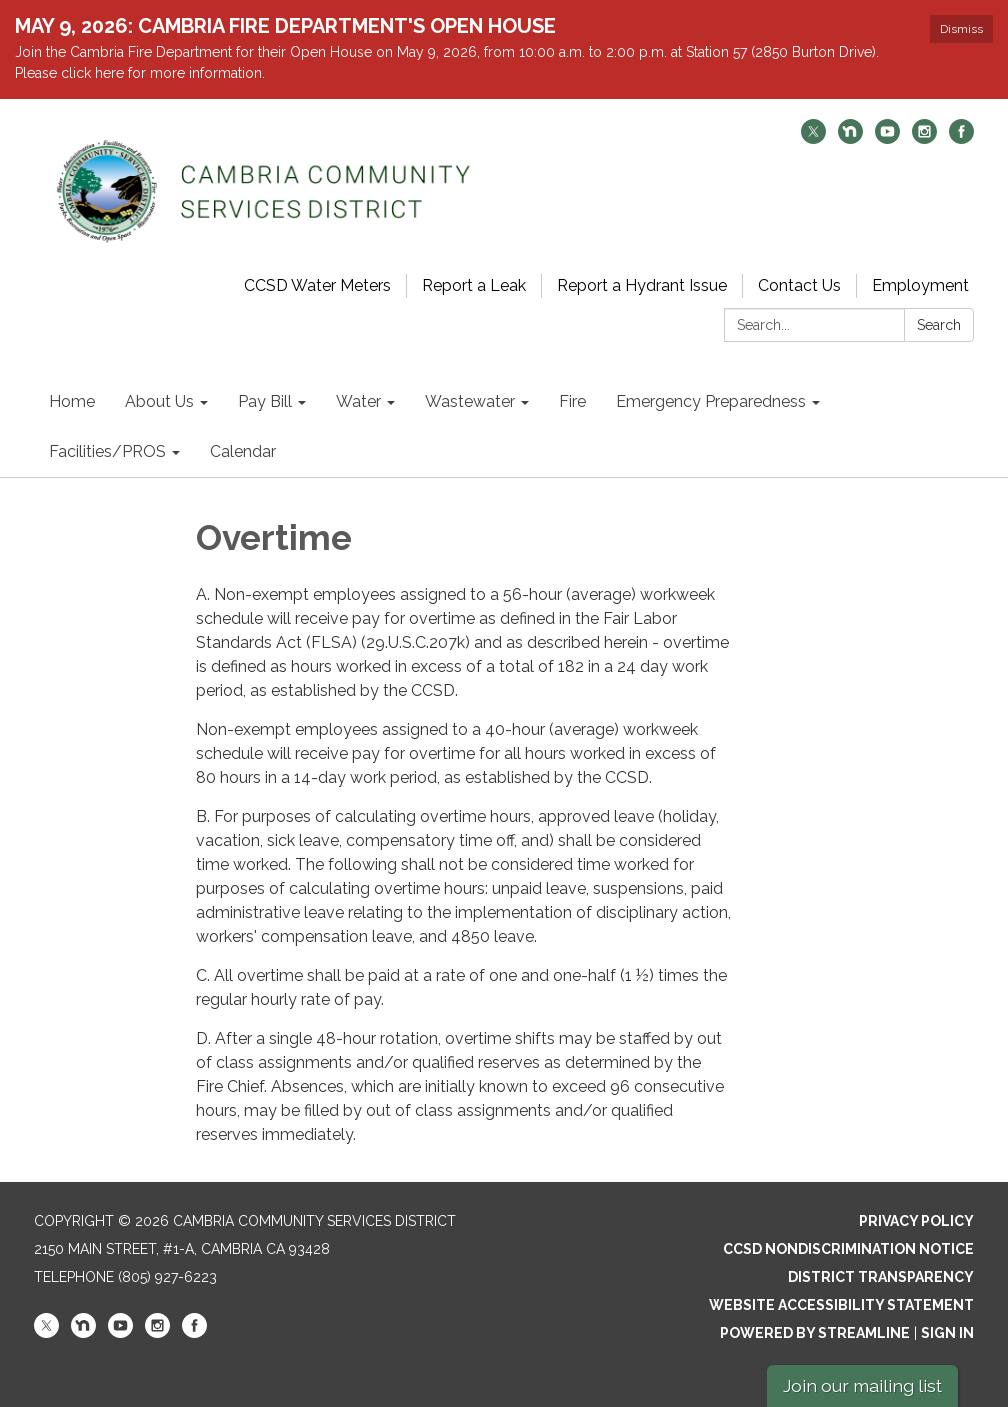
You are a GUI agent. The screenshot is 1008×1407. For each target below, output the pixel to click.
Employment (920, 285)
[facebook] (961, 138)
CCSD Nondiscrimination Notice (848, 1249)
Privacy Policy (916, 1221)
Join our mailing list (862, 1385)
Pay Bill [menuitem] (265, 401)
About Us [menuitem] (159, 401)
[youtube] (887, 138)
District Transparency (881, 1277)
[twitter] (813, 138)
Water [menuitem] (358, 401)
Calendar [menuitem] (243, 451)
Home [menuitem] (72, 401)
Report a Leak (474, 285)
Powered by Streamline (815, 1333)
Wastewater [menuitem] (470, 401)
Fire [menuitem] (572, 401)
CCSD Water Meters (317, 285)
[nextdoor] (850, 138)
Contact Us (799, 285)
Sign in (947, 1333)
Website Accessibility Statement (841, 1305)
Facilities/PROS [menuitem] (107, 451)
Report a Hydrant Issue (642, 285)
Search (939, 325)
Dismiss (961, 29)
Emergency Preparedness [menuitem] (711, 401)
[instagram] (924, 138)
